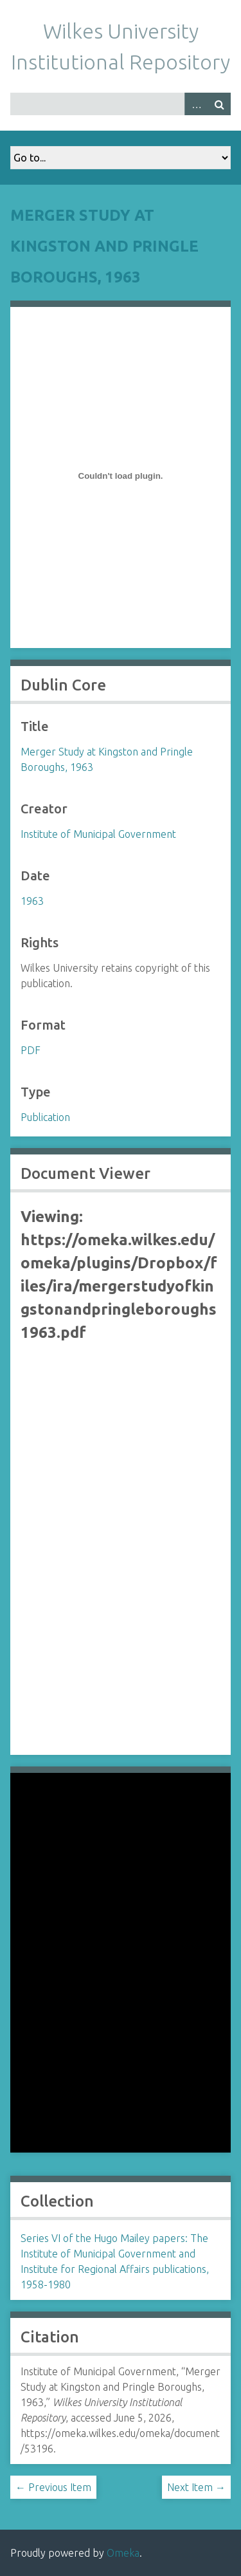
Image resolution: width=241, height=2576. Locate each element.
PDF (30, 1050)
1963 (32, 901)
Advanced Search (196, 104)
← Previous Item (53, 2487)
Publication (45, 1117)
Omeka (123, 2553)
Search (219, 104)
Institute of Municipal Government (98, 834)
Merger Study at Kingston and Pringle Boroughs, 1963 (104, 246)
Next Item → (196, 2487)
